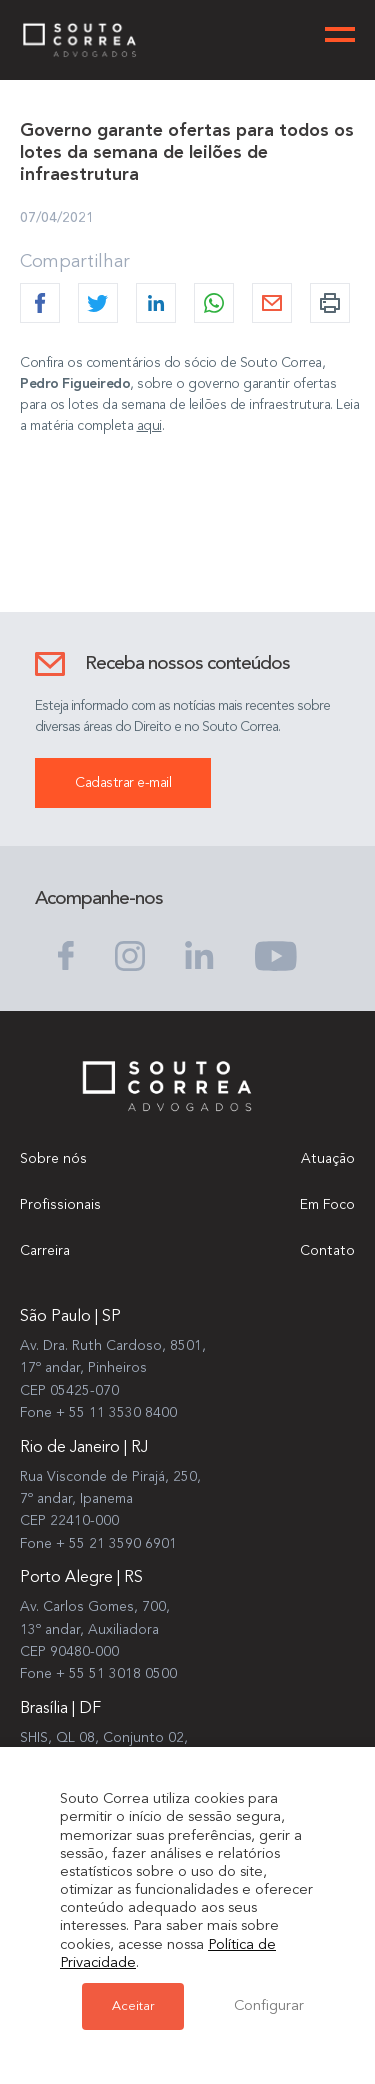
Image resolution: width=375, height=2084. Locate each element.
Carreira (45, 1251)
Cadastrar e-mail (123, 783)
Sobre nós (53, 1159)
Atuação (328, 1159)
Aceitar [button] (133, 2006)
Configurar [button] (269, 2006)
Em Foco (327, 1205)
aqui (149, 426)
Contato (327, 1251)
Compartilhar (75, 262)
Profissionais (60, 1205)
